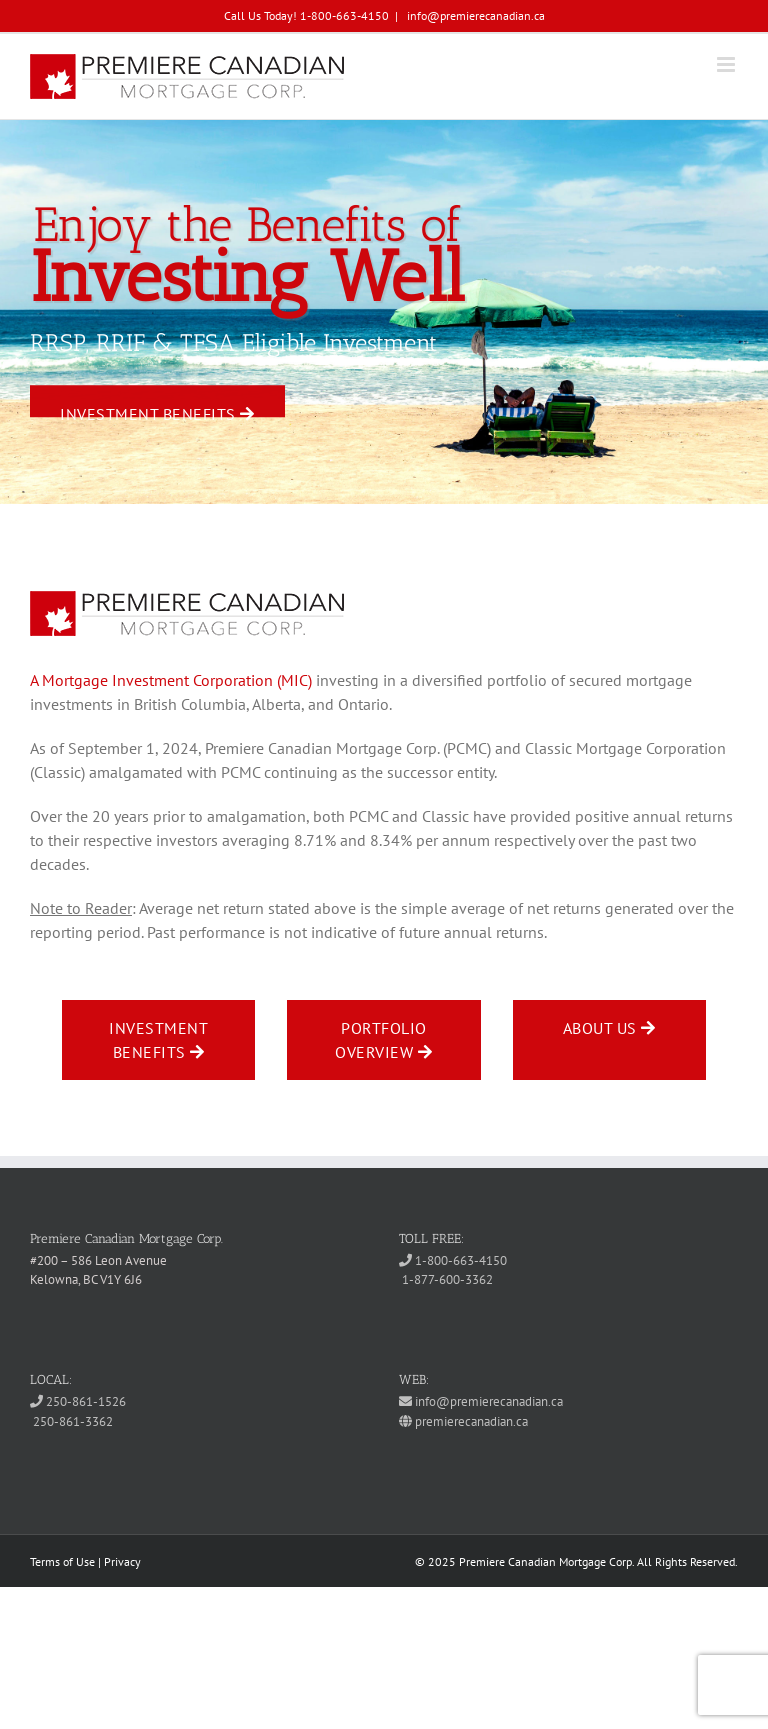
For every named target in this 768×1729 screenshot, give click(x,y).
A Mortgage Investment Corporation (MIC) (171, 680)
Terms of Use (62, 1561)
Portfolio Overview (383, 1040)
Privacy (122, 1561)
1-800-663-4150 (453, 1260)
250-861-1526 (78, 1401)
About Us (609, 1028)
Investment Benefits (157, 411)
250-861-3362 (71, 1421)
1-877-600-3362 (446, 1279)
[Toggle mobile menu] (727, 64)
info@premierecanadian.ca (474, 15)
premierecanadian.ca (463, 1421)
